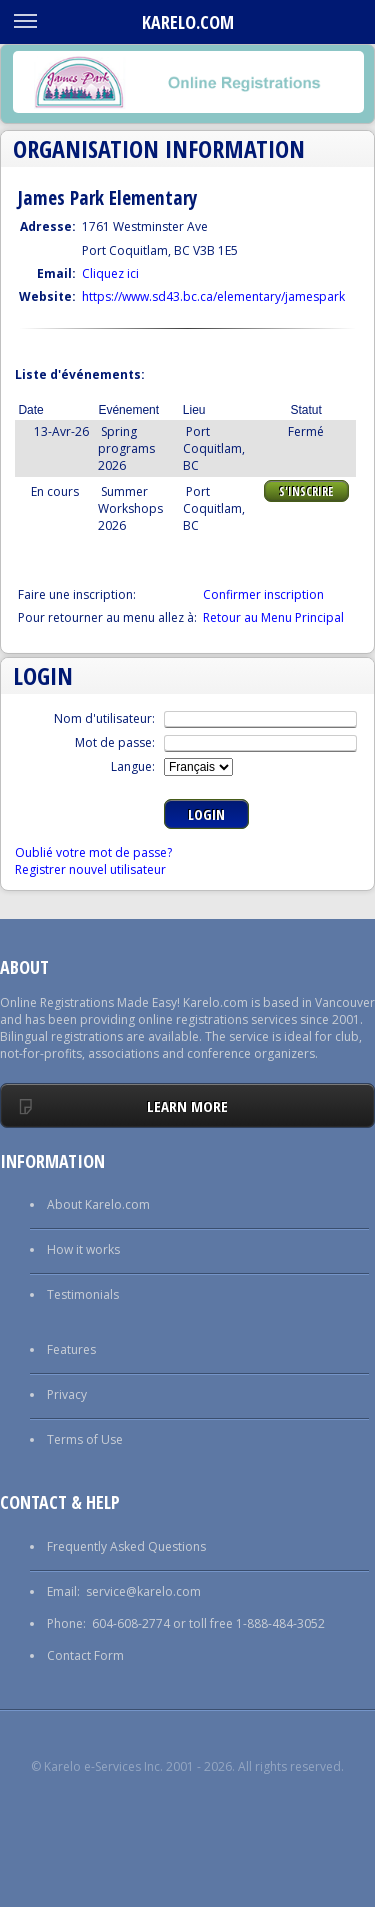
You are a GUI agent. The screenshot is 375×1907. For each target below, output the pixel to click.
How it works (83, 1249)
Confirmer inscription (263, 594)
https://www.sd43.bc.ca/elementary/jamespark (213, 296)
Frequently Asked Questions (126, 1546)
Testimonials (83, 1294)
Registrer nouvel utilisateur (90, 869)
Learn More (187, 1106)
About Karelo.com (98, 1204)
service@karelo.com (143, 1591)
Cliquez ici (110, 273)
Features (71, 1349)
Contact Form (85, 1655)
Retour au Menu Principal (273, 617)
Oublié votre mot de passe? (93, 852)
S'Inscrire (306, 491)
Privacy (67, 1394)
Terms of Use (85, 1439)
